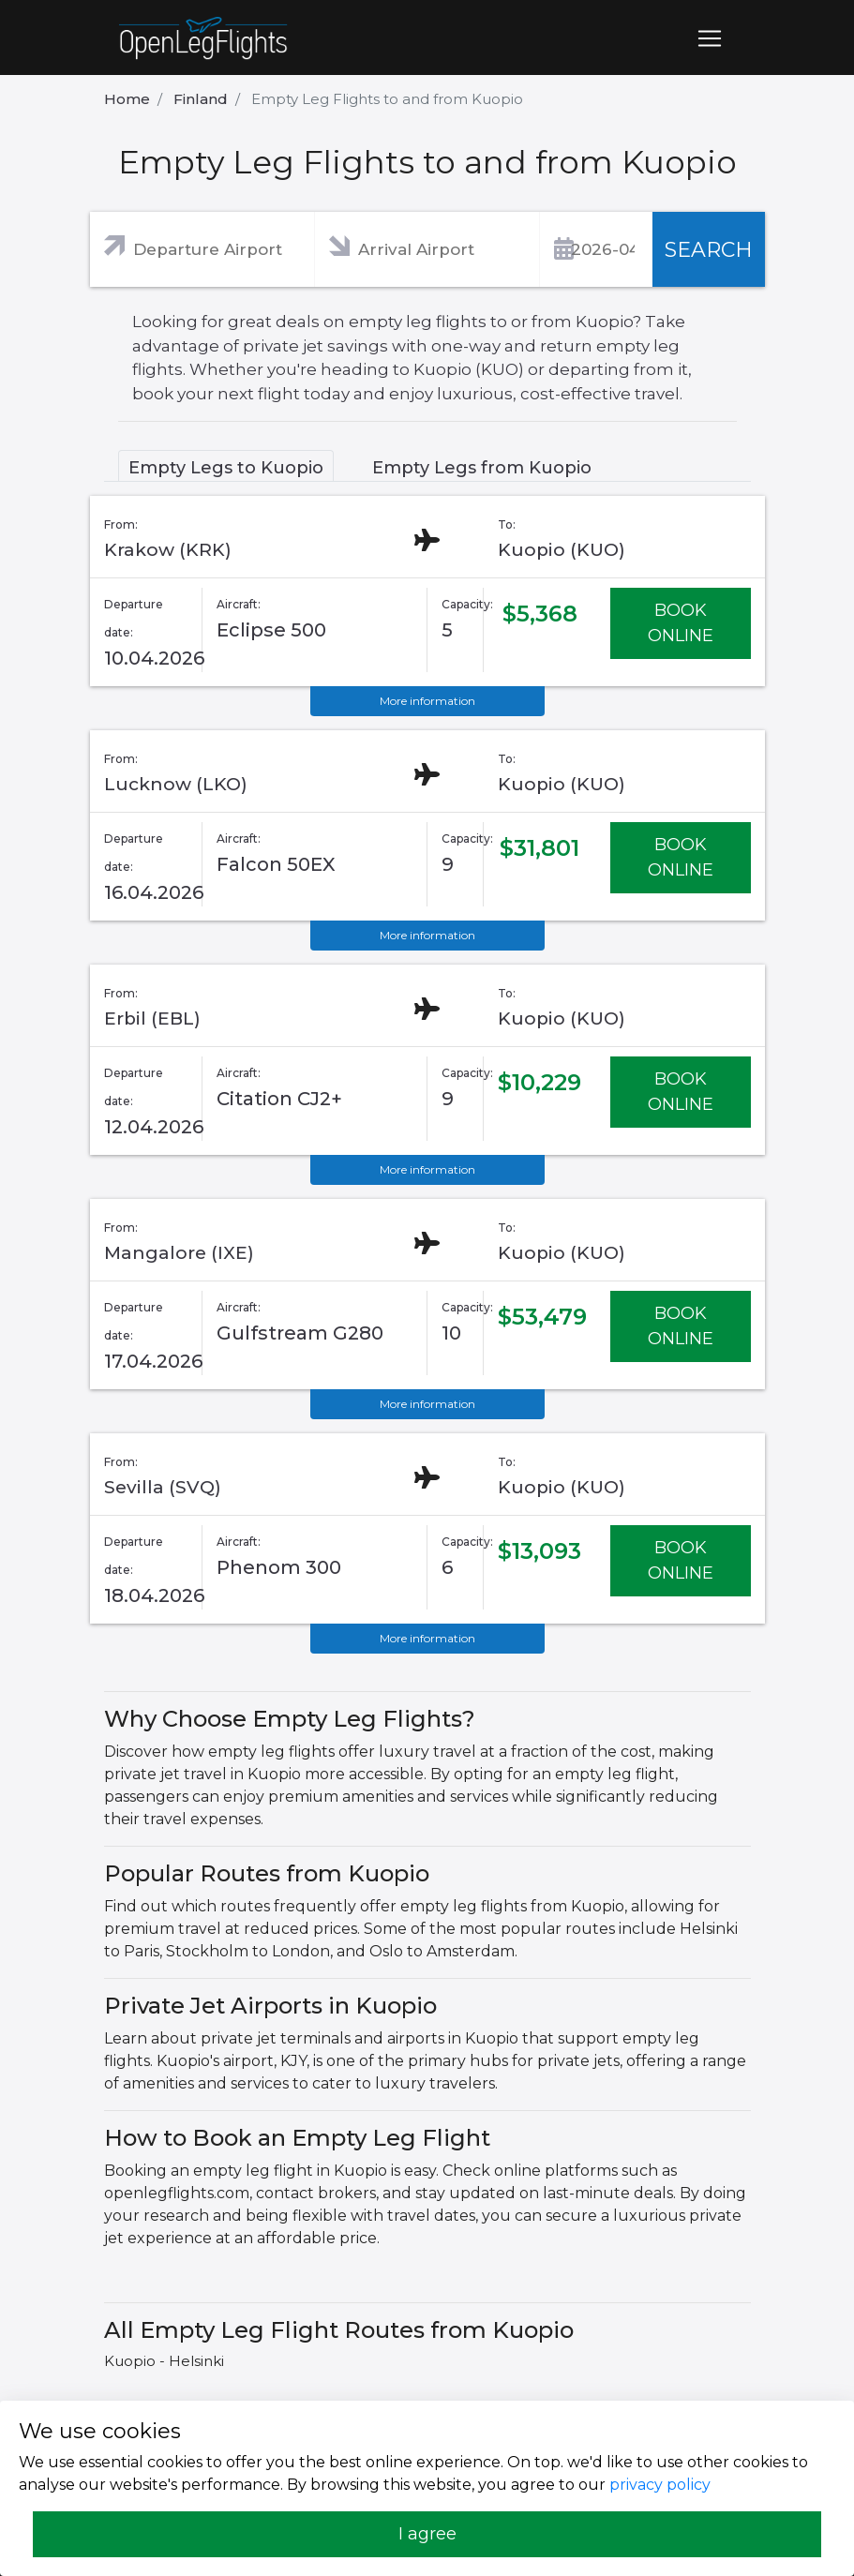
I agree (427, 2534)
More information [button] (427, 701)
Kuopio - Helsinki (164, 2361)
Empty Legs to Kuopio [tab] (225, 467)
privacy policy (660, 2485)
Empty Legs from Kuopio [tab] (482, 467)
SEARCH (709, 249)
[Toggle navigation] (709, 38)
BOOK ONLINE (680, 623)
